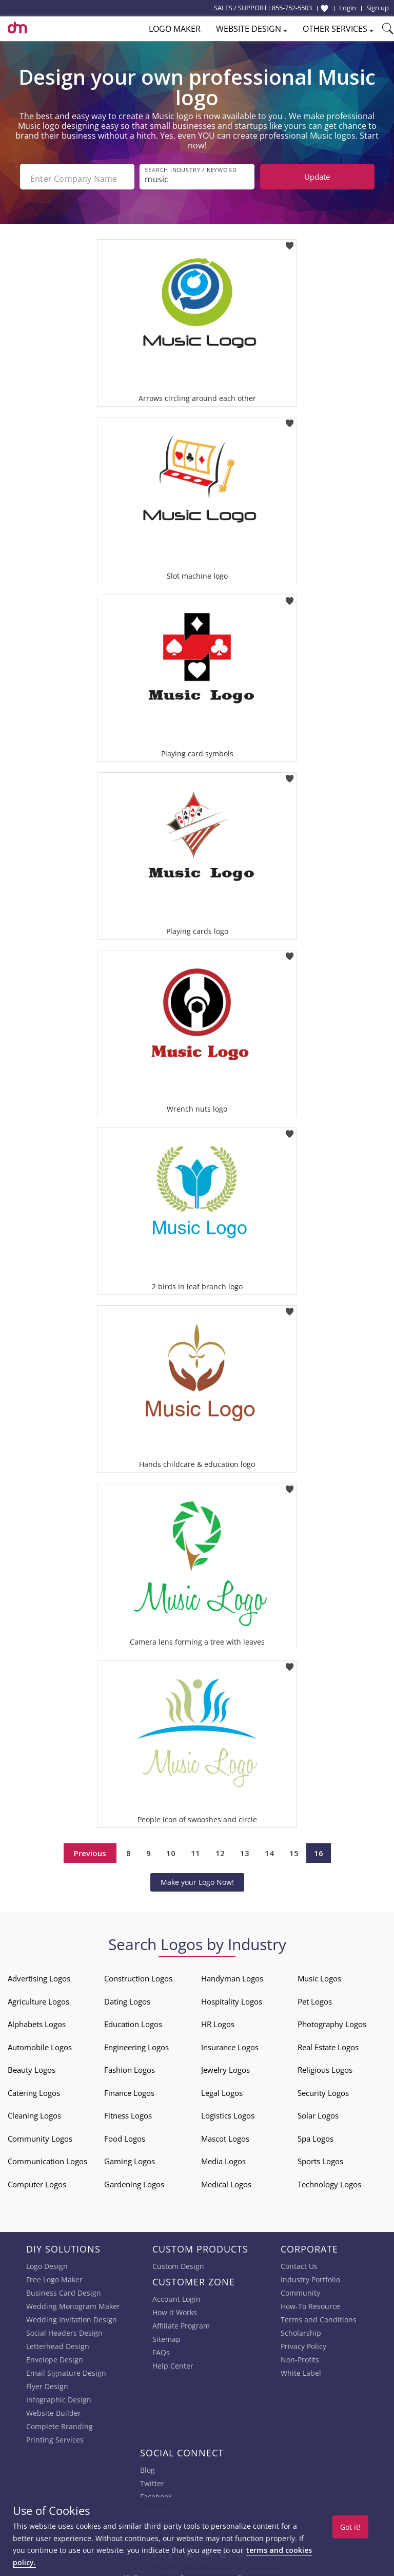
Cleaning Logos (34, 2112)
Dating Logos (127, 1998)
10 (170, 1849)
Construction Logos (138, 1975)
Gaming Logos (129, 2157)
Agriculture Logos (38, 1998)
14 (269, 1849)
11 (195, 1849)
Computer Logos (37, 2181)
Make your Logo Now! (197, 1878)
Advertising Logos (39, 1975)
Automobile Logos (40, 2043)
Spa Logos (315, 2135)
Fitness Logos (128, 2112)
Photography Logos (332, 2020)
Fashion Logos (129, 2066)
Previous (90, 1849)
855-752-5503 (292, 7)
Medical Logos (226, 2181)
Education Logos (133, 2020)
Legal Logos (222, 2089)
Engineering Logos (136, 2043)
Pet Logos (315, 1998)
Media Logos (223, 2157)
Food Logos (124, 2135)
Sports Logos (320, 2157)
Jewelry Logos (225, 2066)
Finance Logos (129, 2089)
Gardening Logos (134, 2181)
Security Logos (323, 2089)
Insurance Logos (230, 2043)
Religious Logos (325, 2066)
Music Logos (319, 1975)
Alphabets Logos (37, 2020)
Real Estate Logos (328, 2043)
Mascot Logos (225, 2135)
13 (244, 1849)
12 (220, 1849)
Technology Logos (329, 2181)
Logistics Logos (227, 2112)
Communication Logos (47, 2157)
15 (294, 1849)
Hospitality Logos (231, 1998)
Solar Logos (318, 2112)
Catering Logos (34, 2089)
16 (318, 1849)
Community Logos (40, 2135)
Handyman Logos (232, 1975)
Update (317, 176)
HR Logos (217, 2020)
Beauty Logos (31, 2066)
